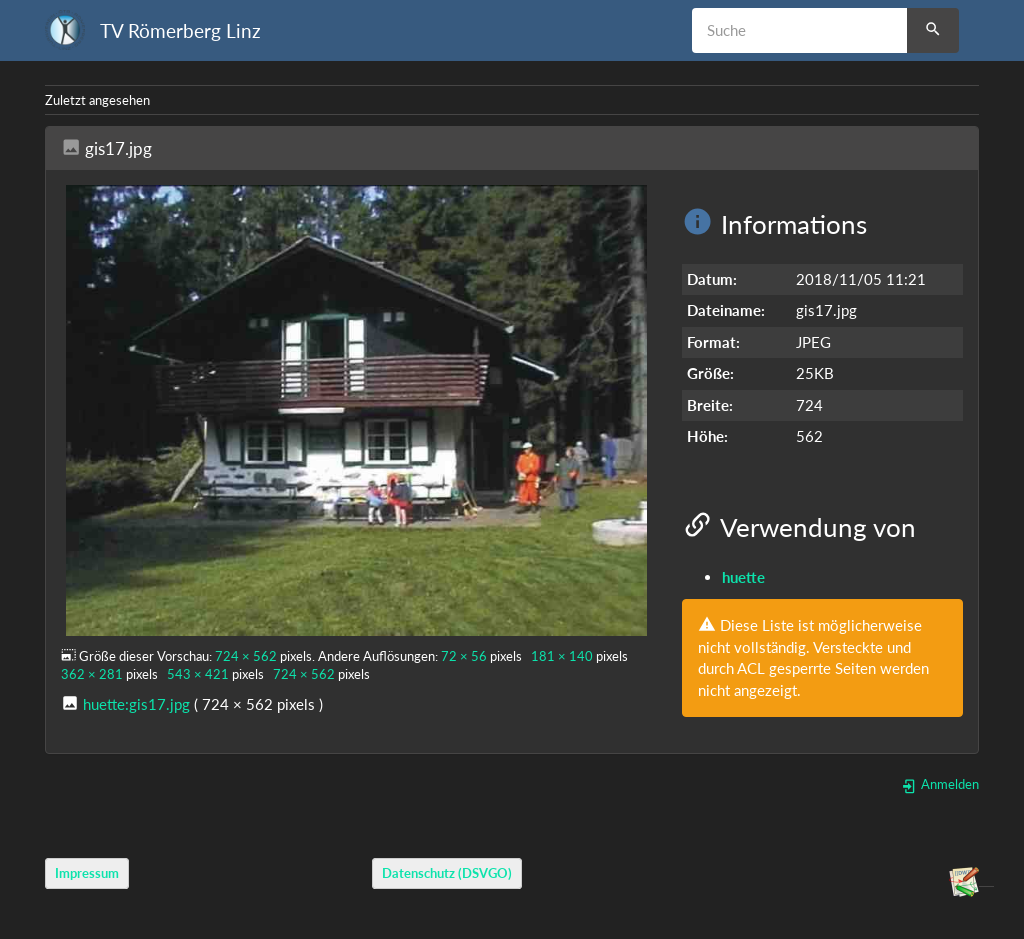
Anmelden (940, 784)
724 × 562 (246, 656)
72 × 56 (464, 656)
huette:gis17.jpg (136, 704)
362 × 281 (92, 674)
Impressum (87, 874)
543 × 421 (198, 674)
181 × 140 (562, 656)
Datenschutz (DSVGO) (447, 874)
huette (743, 577)
